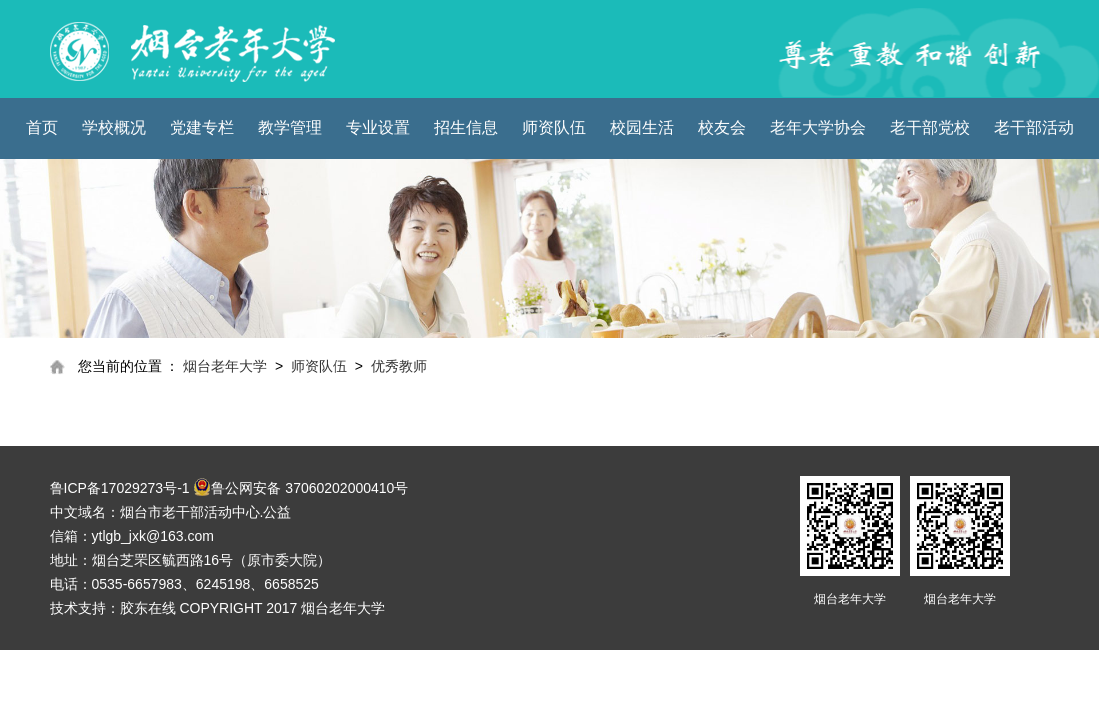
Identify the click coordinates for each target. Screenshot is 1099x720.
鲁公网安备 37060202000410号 (300, 487)
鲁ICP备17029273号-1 (120, 488)
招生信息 (466, 127)
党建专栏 (202, 127)
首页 (42, 127)
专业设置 (378, 127)
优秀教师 (399, 366)
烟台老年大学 (225, 366)
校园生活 (642, 127)
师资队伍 (554, 127)
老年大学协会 (818, 127)
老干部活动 (1034, 127)
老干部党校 (930, 127)
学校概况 (114, 127)
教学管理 (290, 127)
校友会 (722, 127)
